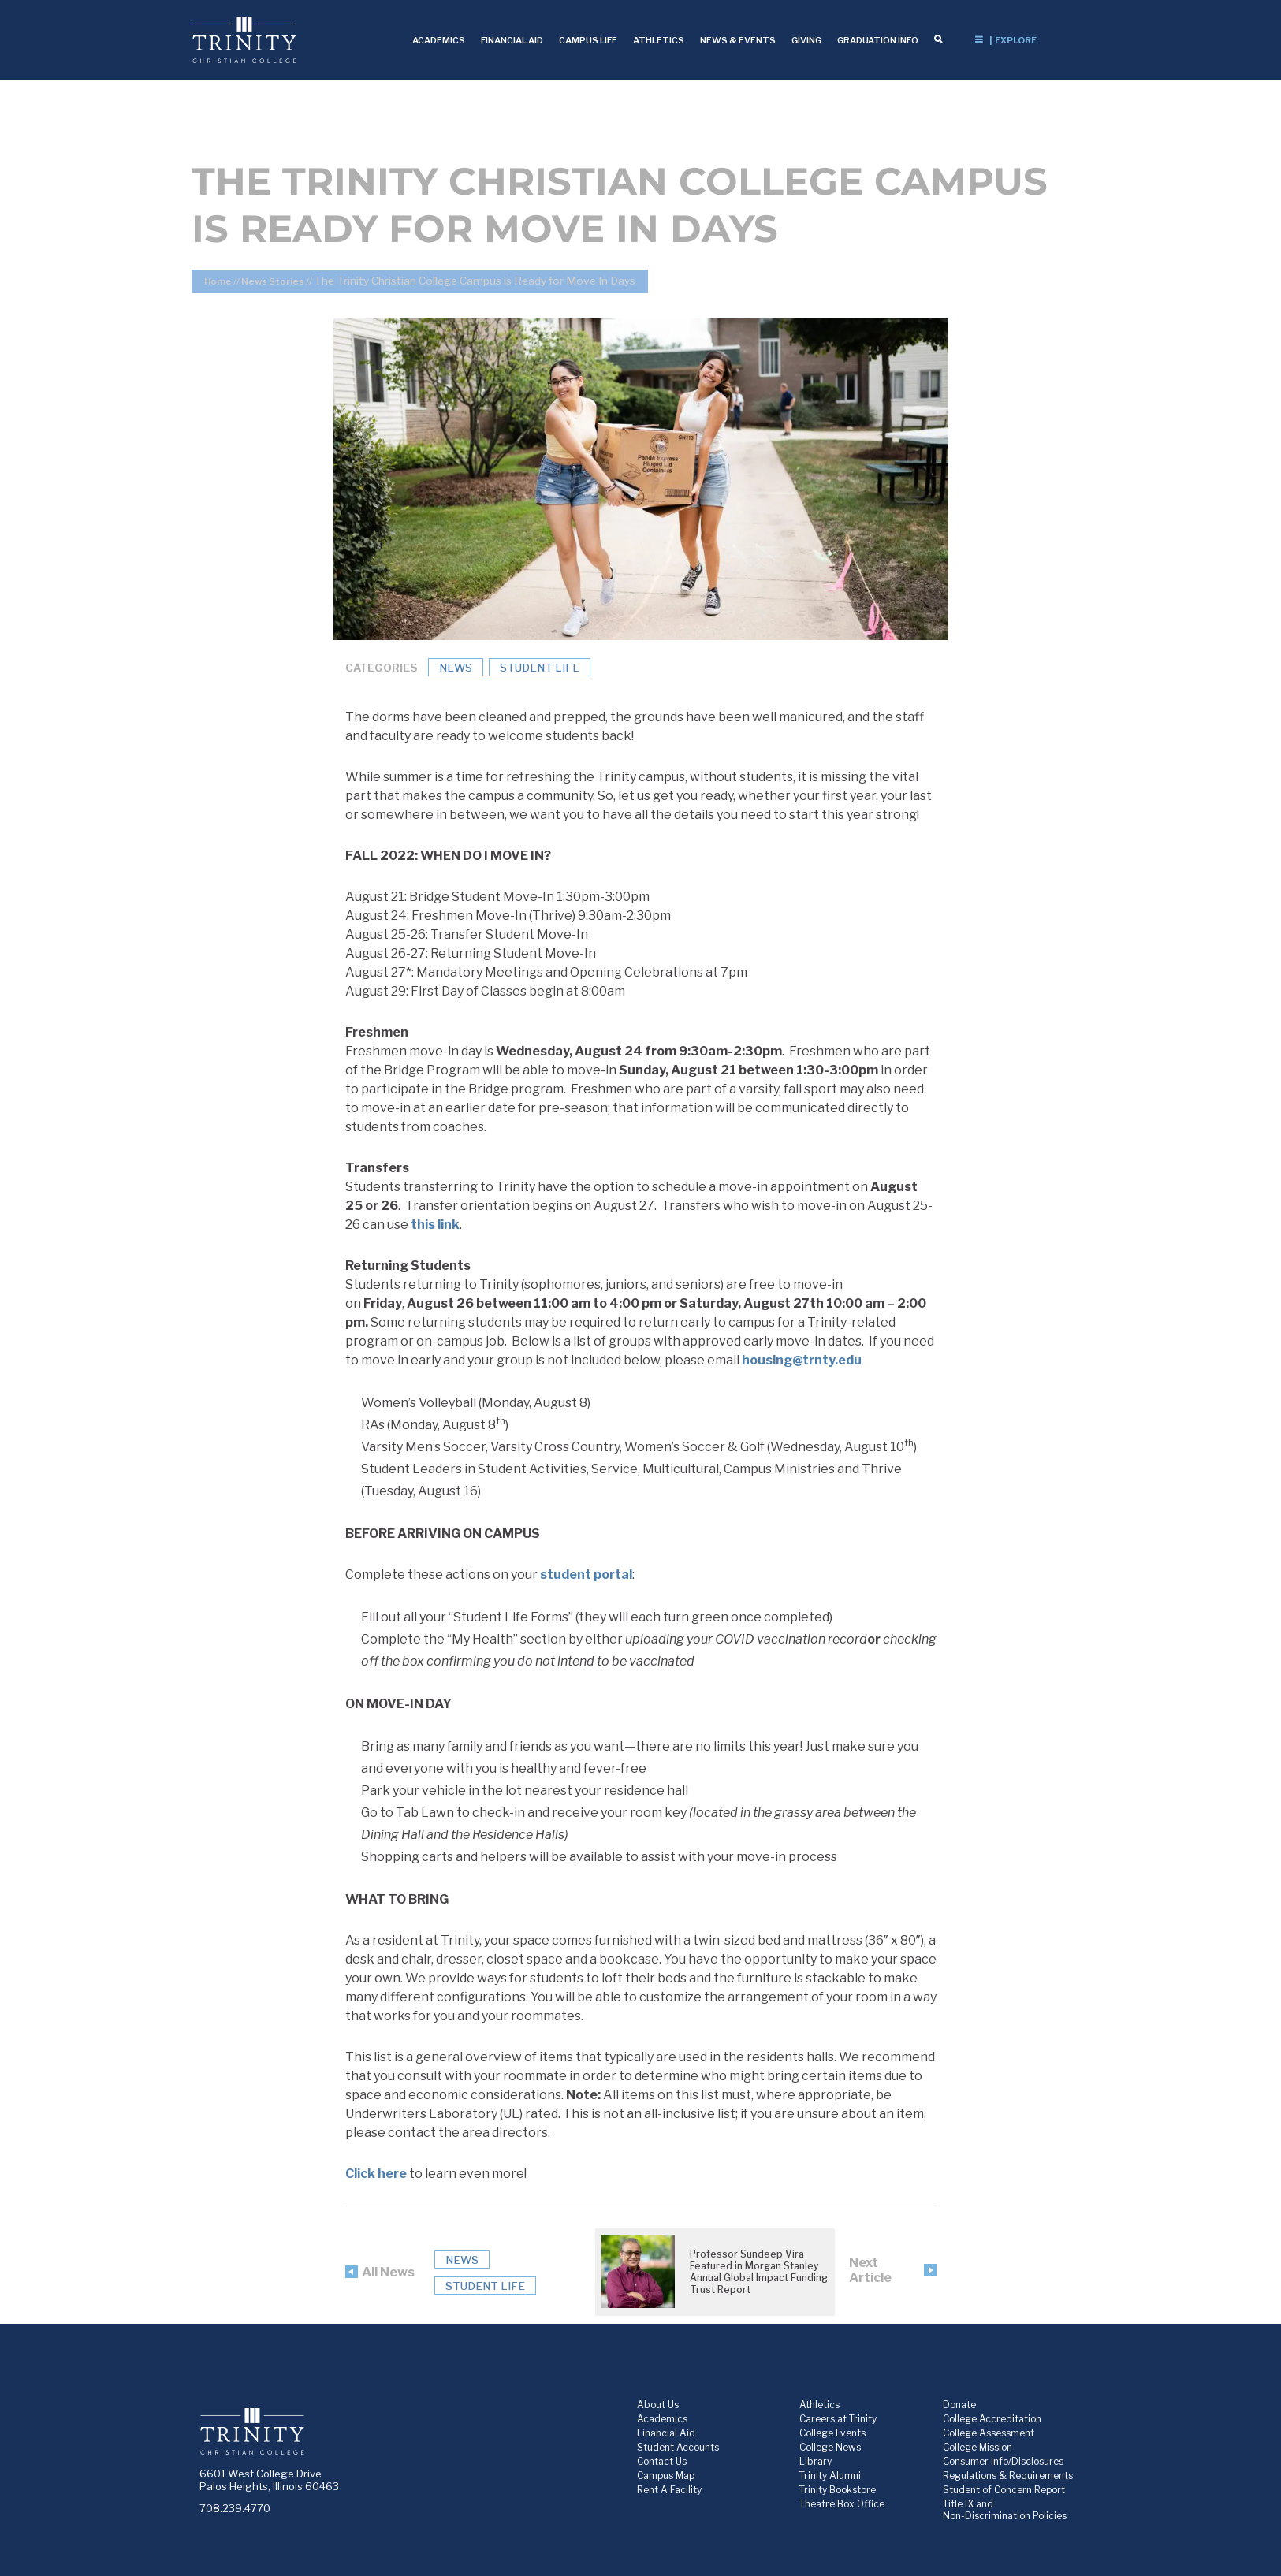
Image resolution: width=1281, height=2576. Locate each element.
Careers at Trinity (838, 2419)
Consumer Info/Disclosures (1003, 2461)
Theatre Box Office (841, 2504)
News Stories (272, 281)
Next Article (870, 2270)
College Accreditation (992, 2419)
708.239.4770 (234, 2508)
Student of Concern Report (1004, 2490)
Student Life (539, 667)
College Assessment (988, 2433)
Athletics (819, 2404)
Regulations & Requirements (1008, 2475)
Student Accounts (678, 2447)
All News (388, 2272)
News (455, 667)
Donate (959, 2404)
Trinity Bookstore (837, 2490)
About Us (658, 2404)
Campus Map (665, 2475)
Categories (381, 667)
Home (218, 281)
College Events (832, 2433)
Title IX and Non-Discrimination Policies (1005, 2510)
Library (815, 2461)
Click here (376, 2173)
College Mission (977, 2447)
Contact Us (662, 2461)
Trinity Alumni (830, 2475)
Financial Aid (666, 2433)
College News (830, 2447)
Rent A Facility (669, 2490)
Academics (662, 2419)
